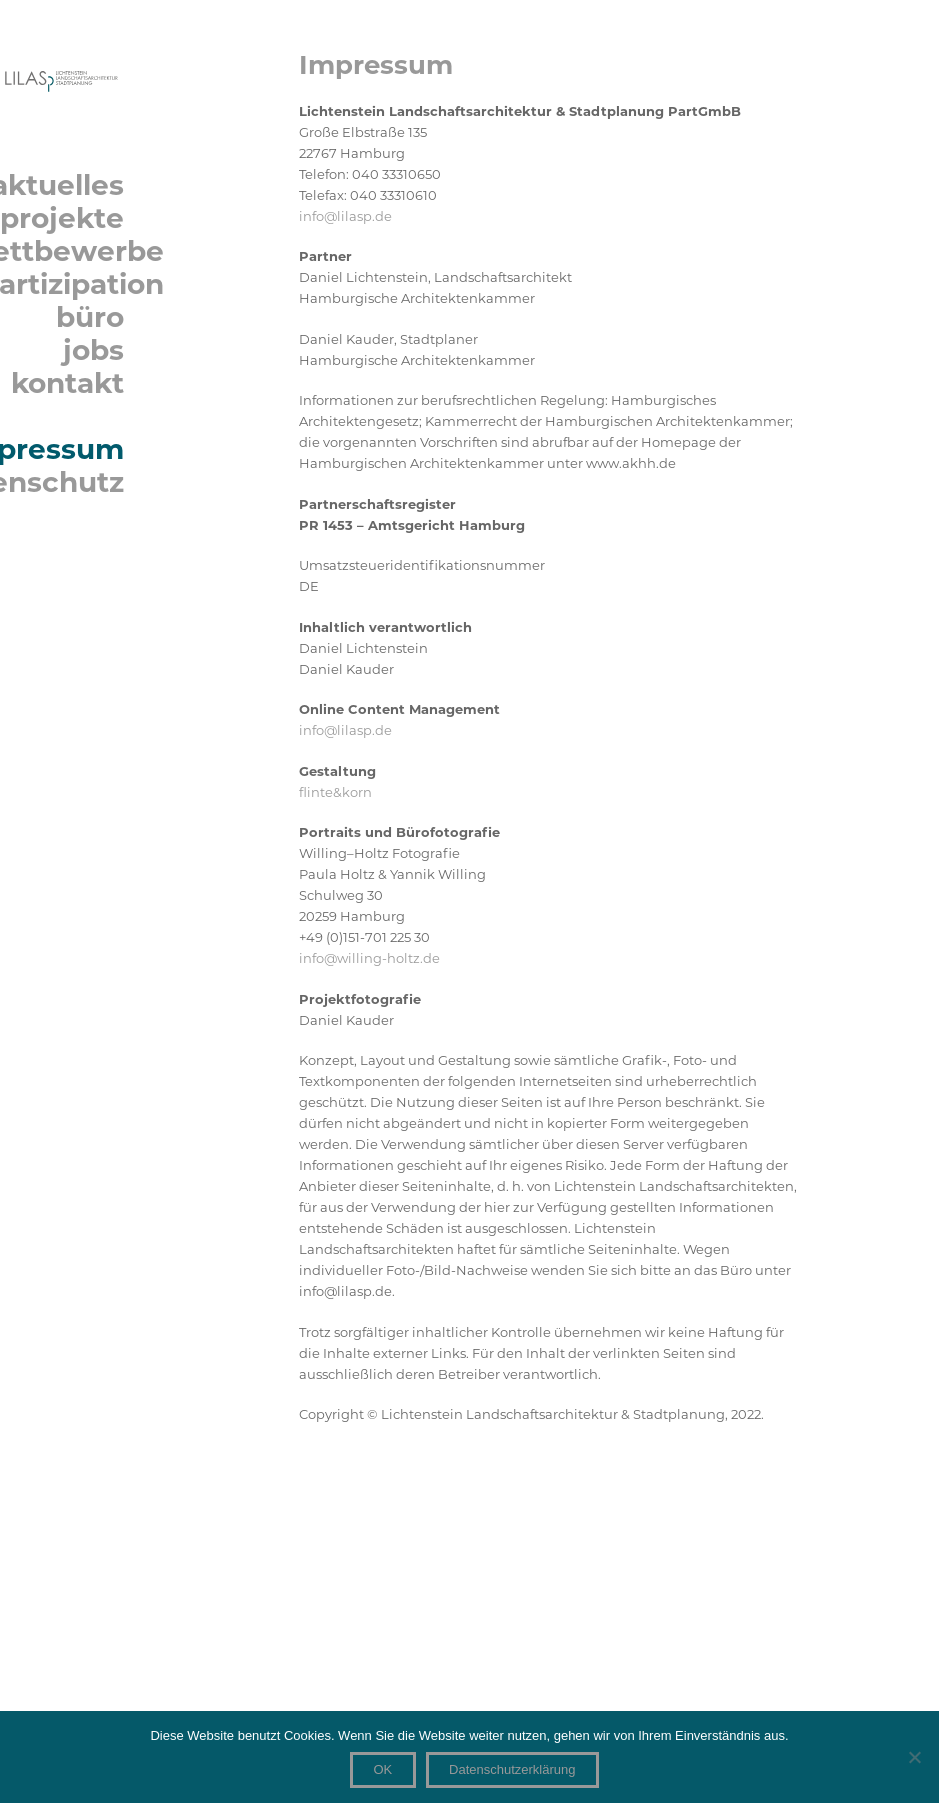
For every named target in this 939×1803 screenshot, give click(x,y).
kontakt (67, 383)
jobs (93, 350)
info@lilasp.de (345, 216)
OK (382, 1769)
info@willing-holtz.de (369, 958)
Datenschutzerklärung (512, 1769)
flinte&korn (335, 792)
